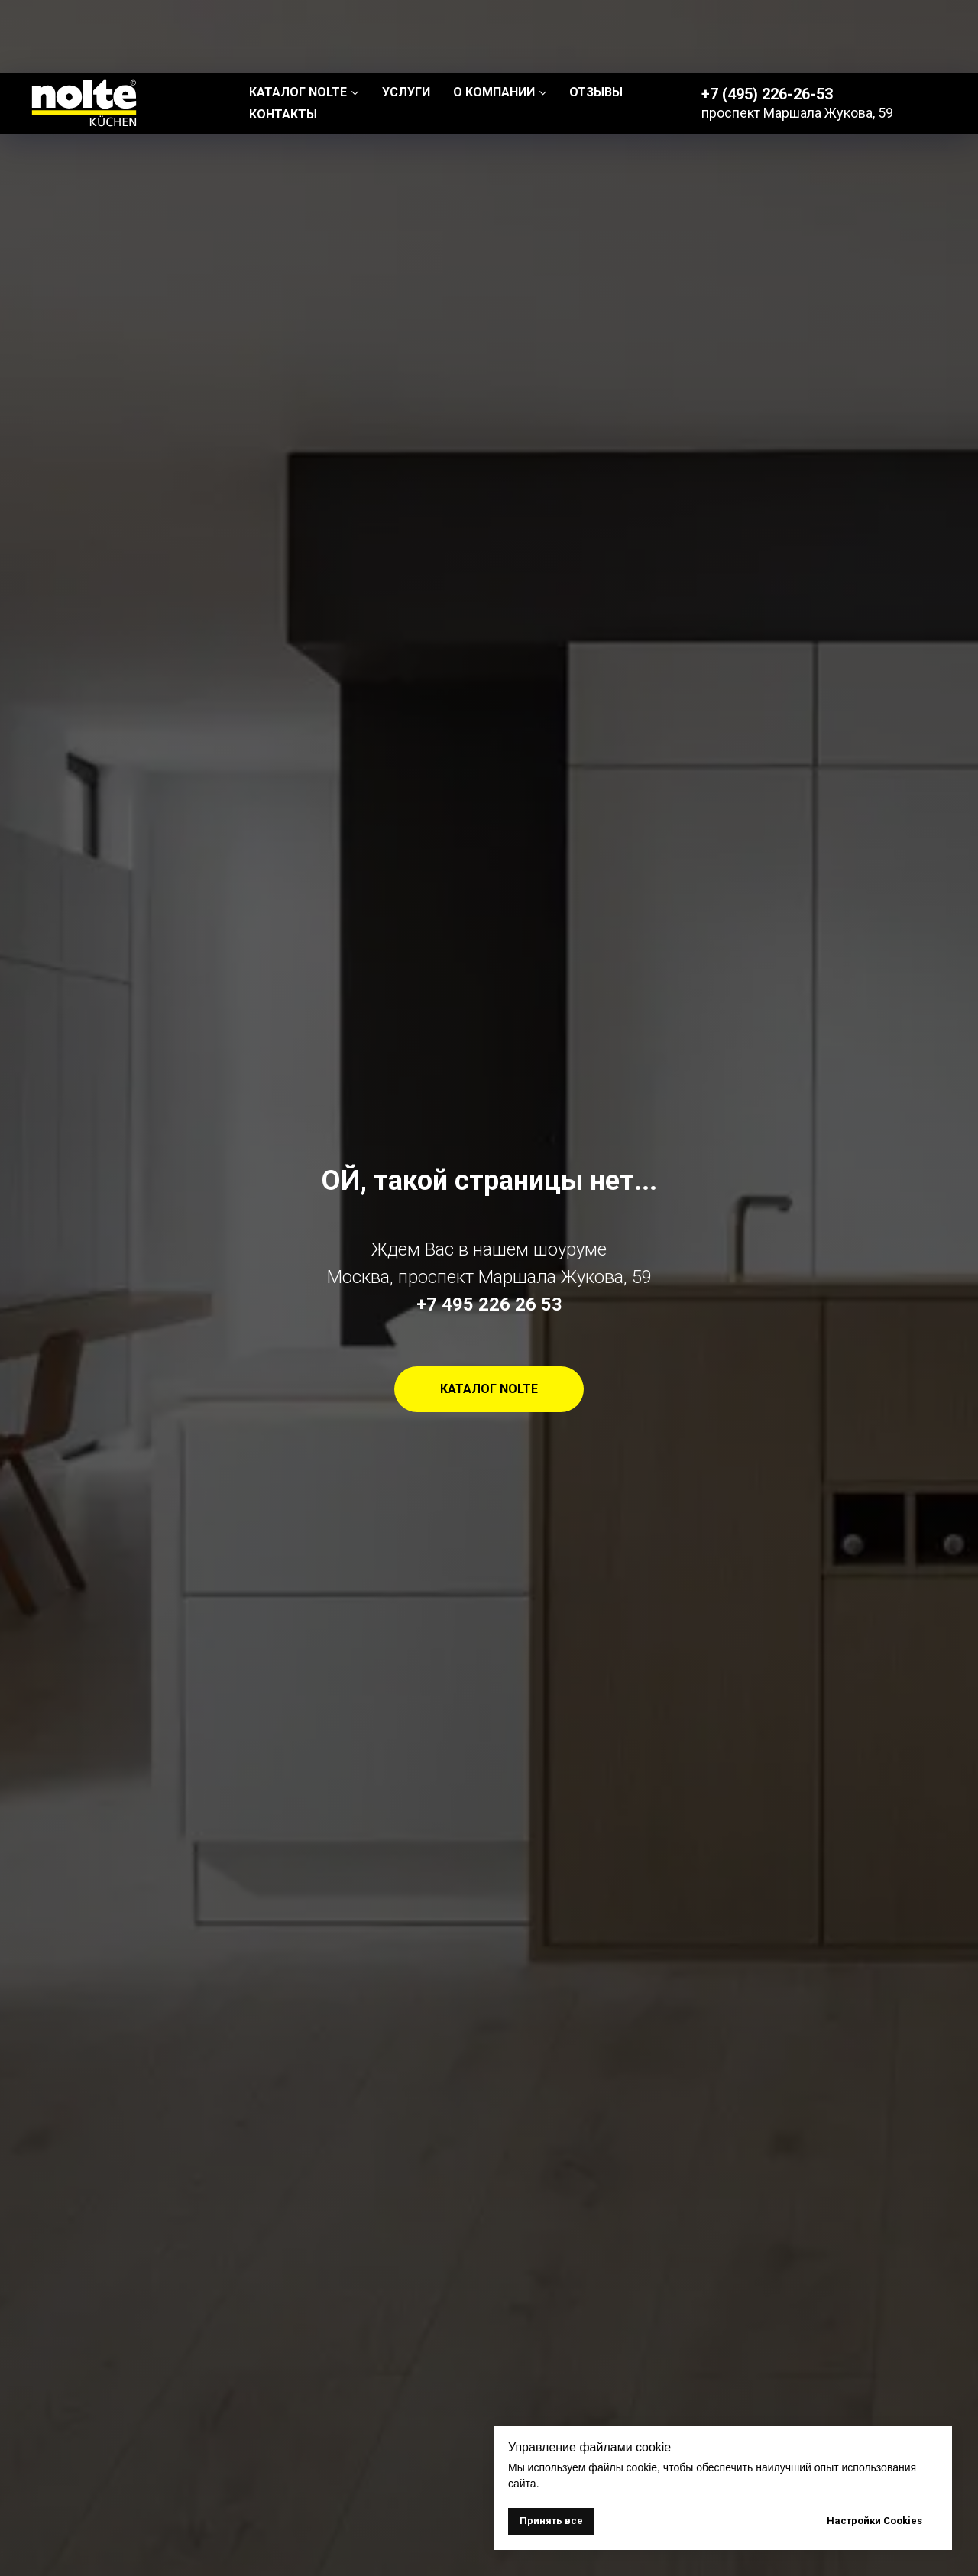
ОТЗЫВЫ (596, 19)
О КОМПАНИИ (494, 19)
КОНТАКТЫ (283, 41)
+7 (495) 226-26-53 (767, 21)
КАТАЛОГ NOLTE (298, 19)
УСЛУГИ (406, 19)
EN (931, 30)
